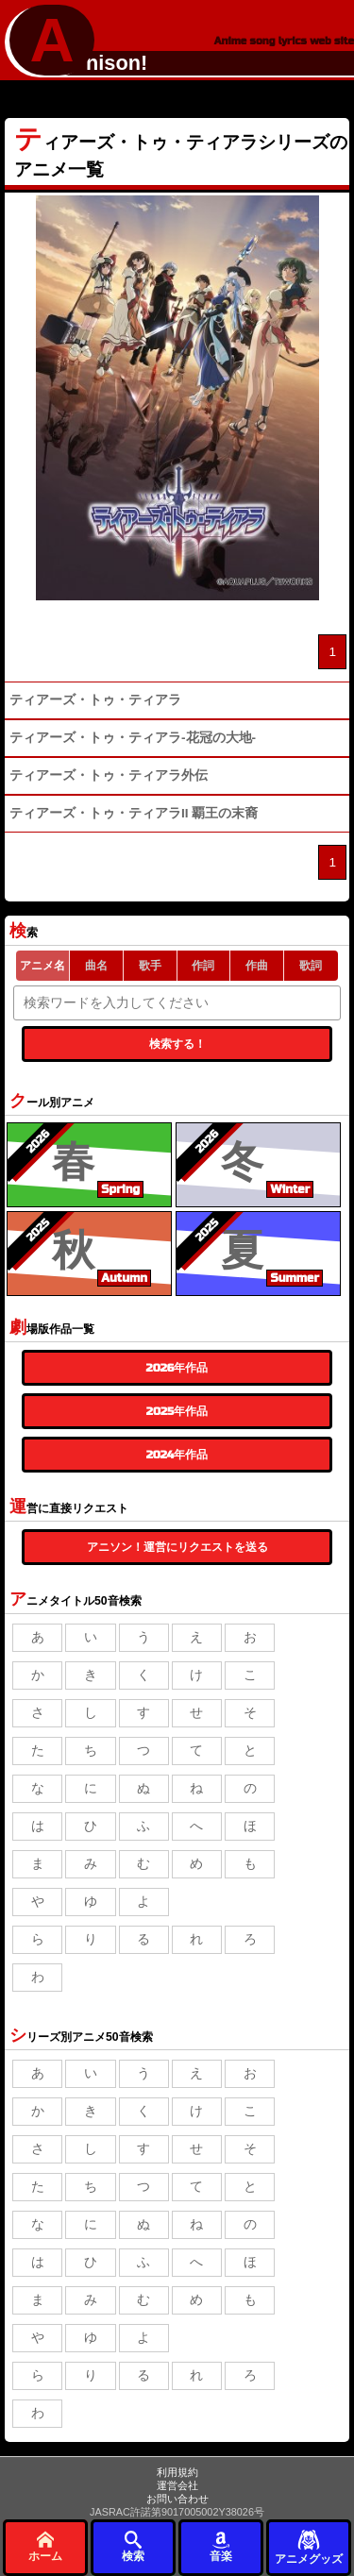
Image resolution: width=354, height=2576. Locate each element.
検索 (133, 2546)
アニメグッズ (309, 2546)
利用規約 (177, 2472)
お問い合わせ (177, 2498)
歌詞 (310, 965)
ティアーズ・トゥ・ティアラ (95, 700)
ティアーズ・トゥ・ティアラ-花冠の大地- (132, 738)
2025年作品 (177, 1411)
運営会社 (177, 2485)
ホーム (45, 2546)
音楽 (221, 2546)
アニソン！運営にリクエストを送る (177, 1547)
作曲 (256, 965)
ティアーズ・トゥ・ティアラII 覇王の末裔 (133, 813)
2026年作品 (177, 1367)
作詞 (203, 965)
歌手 (150, 965)
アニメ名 (42, 965)
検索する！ (177, 1044)
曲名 (96, 965)
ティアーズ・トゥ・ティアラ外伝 (108, 775)
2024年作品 (177, 1454)
